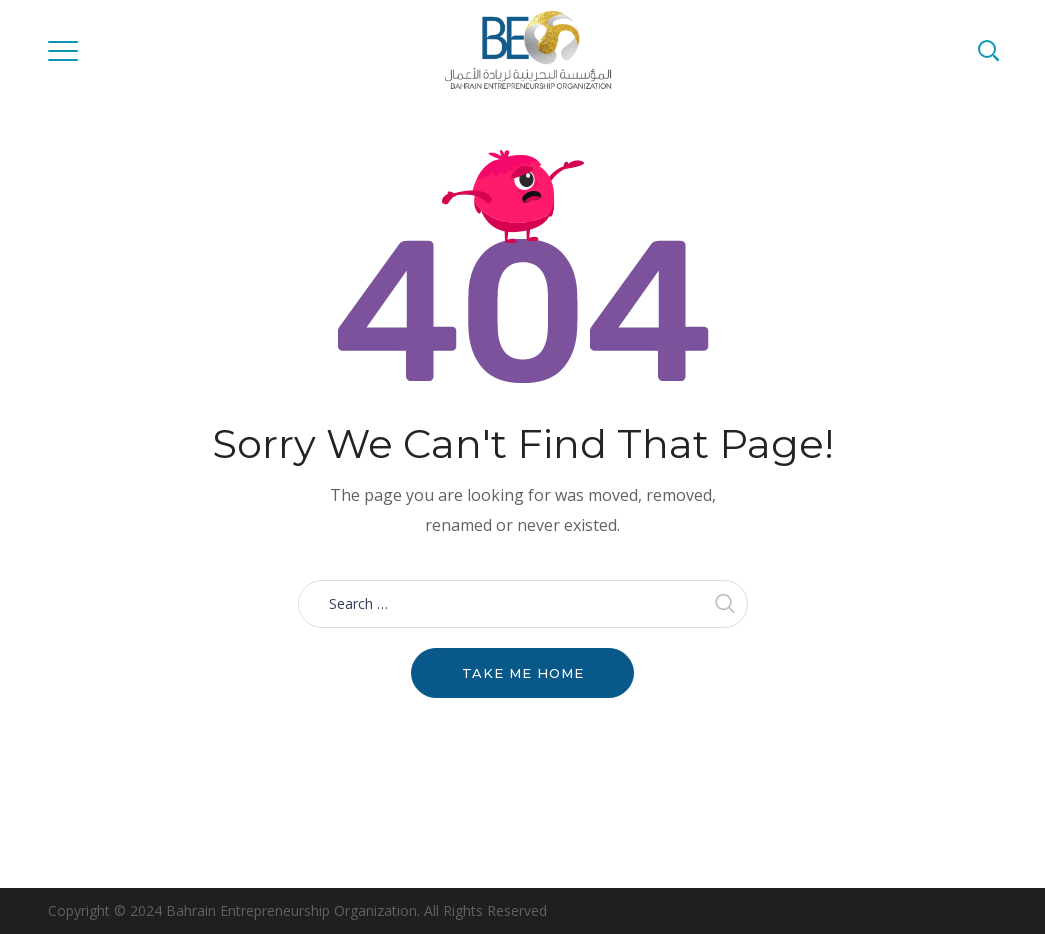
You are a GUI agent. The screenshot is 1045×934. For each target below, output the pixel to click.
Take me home (523, 673)
